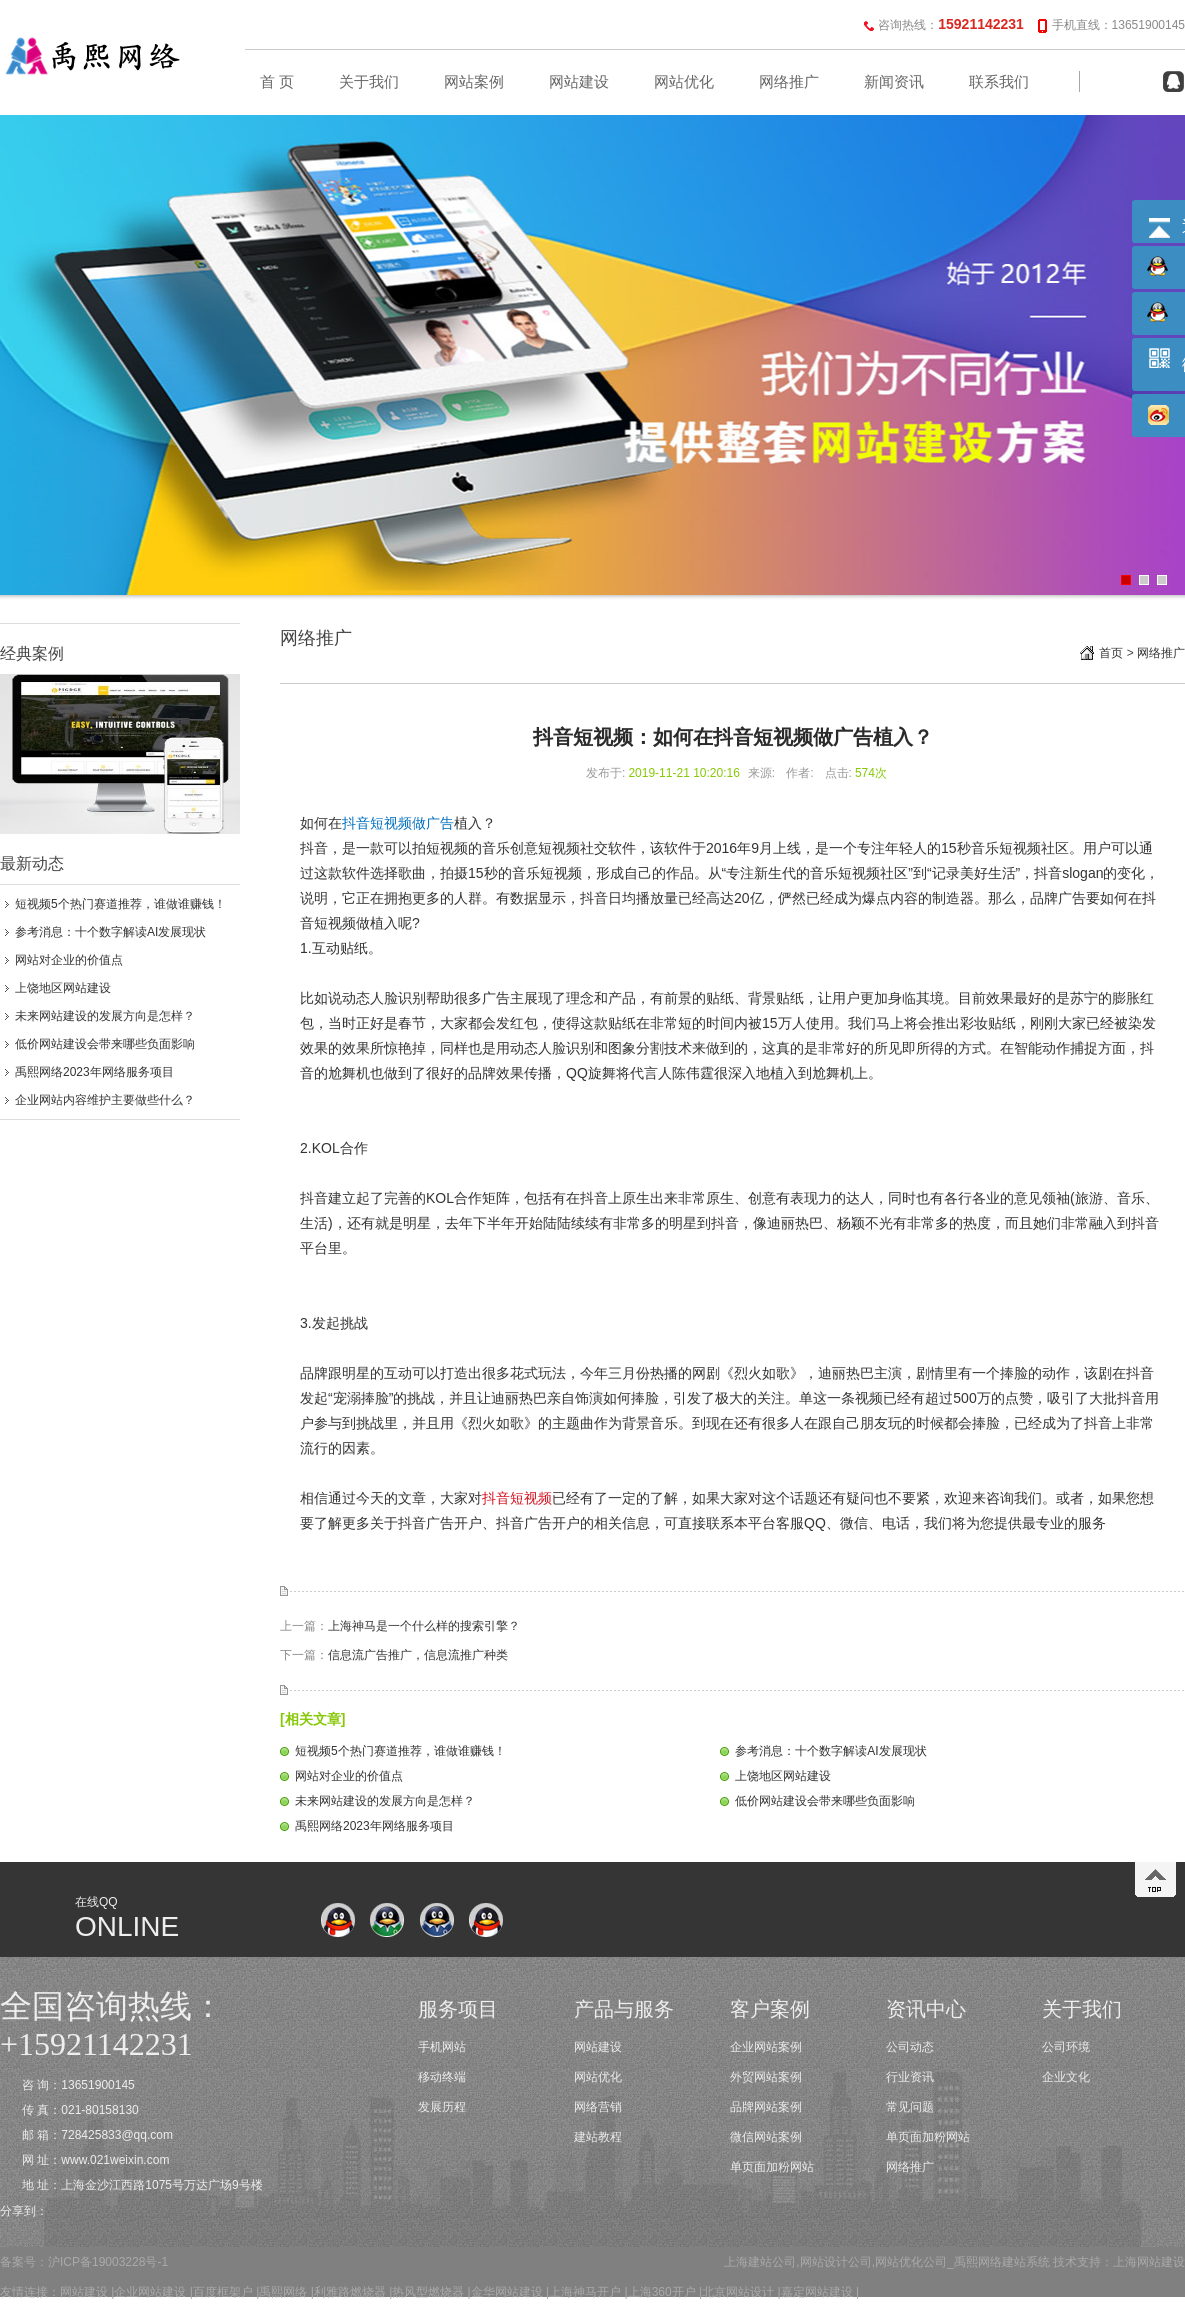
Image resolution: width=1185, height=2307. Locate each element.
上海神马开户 (585, 2292)
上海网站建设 (1149, 2262)
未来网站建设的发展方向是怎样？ (105, 1016)
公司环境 (1066, 2047)
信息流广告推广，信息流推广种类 (418, 1655)
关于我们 (369, 82)
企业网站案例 (766, 2047)
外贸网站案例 (766, 2077)
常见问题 (910, 2107)
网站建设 (579, 82)
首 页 (277, 82)
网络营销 (598, 2107)
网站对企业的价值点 (69, 960)
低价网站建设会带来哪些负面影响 (105, 1044)
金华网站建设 (507, 2292)
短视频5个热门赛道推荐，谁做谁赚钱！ (120, 904)
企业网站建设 (150, 2292)
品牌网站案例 (766, 2107)
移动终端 (442, 2077)
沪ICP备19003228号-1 (108, 2262)
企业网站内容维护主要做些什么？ (105, 1100)
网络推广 (789, 82)
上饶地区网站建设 (63, 988)
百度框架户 (223, 2292)
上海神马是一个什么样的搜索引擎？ (424, 1626)
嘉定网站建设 (817, 2292)
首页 (1111, 653)
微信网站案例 (766, 2137)
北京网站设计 (738, 2292)
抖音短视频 (517, 1498)
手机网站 (442, 2047)
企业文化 (1066, 2077)
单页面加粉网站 (772, 2167)
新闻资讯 (894, 82)
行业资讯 (910, 2077)
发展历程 (442, 2107)
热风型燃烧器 (428, 2292)
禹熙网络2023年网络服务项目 (94, 1072)
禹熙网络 (283, 2292)
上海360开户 (662, 2292)
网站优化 (684, 82)
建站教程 (598, 2137)
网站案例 (474, 82)
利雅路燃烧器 (350, 2292)
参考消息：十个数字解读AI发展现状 (110, 932)
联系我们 (999, 82)
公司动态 (910, 2047)
